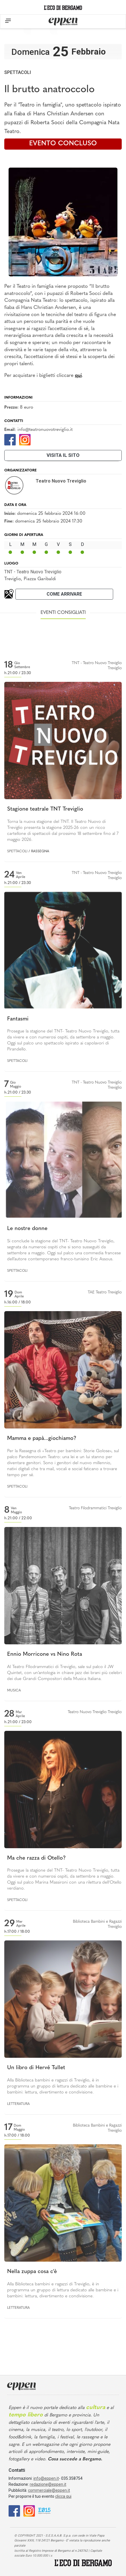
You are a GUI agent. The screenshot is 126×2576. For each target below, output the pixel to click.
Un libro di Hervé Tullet (36, 2068)
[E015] (44, 2510)
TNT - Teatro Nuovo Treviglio (32, 571)
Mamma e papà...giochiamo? (41, 1438)
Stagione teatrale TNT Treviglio (45, 809)
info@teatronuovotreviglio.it (45, 429)
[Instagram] (25, 439)
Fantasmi (18, 1019)
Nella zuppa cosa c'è (32, 2271)
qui (78, 375)
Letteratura (18, 2104)
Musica (14, 1690)
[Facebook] (10, 439)
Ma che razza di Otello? (36, 1858)
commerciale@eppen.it (49, 2490)
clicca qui (63, 2496)
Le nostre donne (27, 1228)
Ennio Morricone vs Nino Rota (44, 1654)
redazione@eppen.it (48, 2484)
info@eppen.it (46, 2478)
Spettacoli (17, 72)
